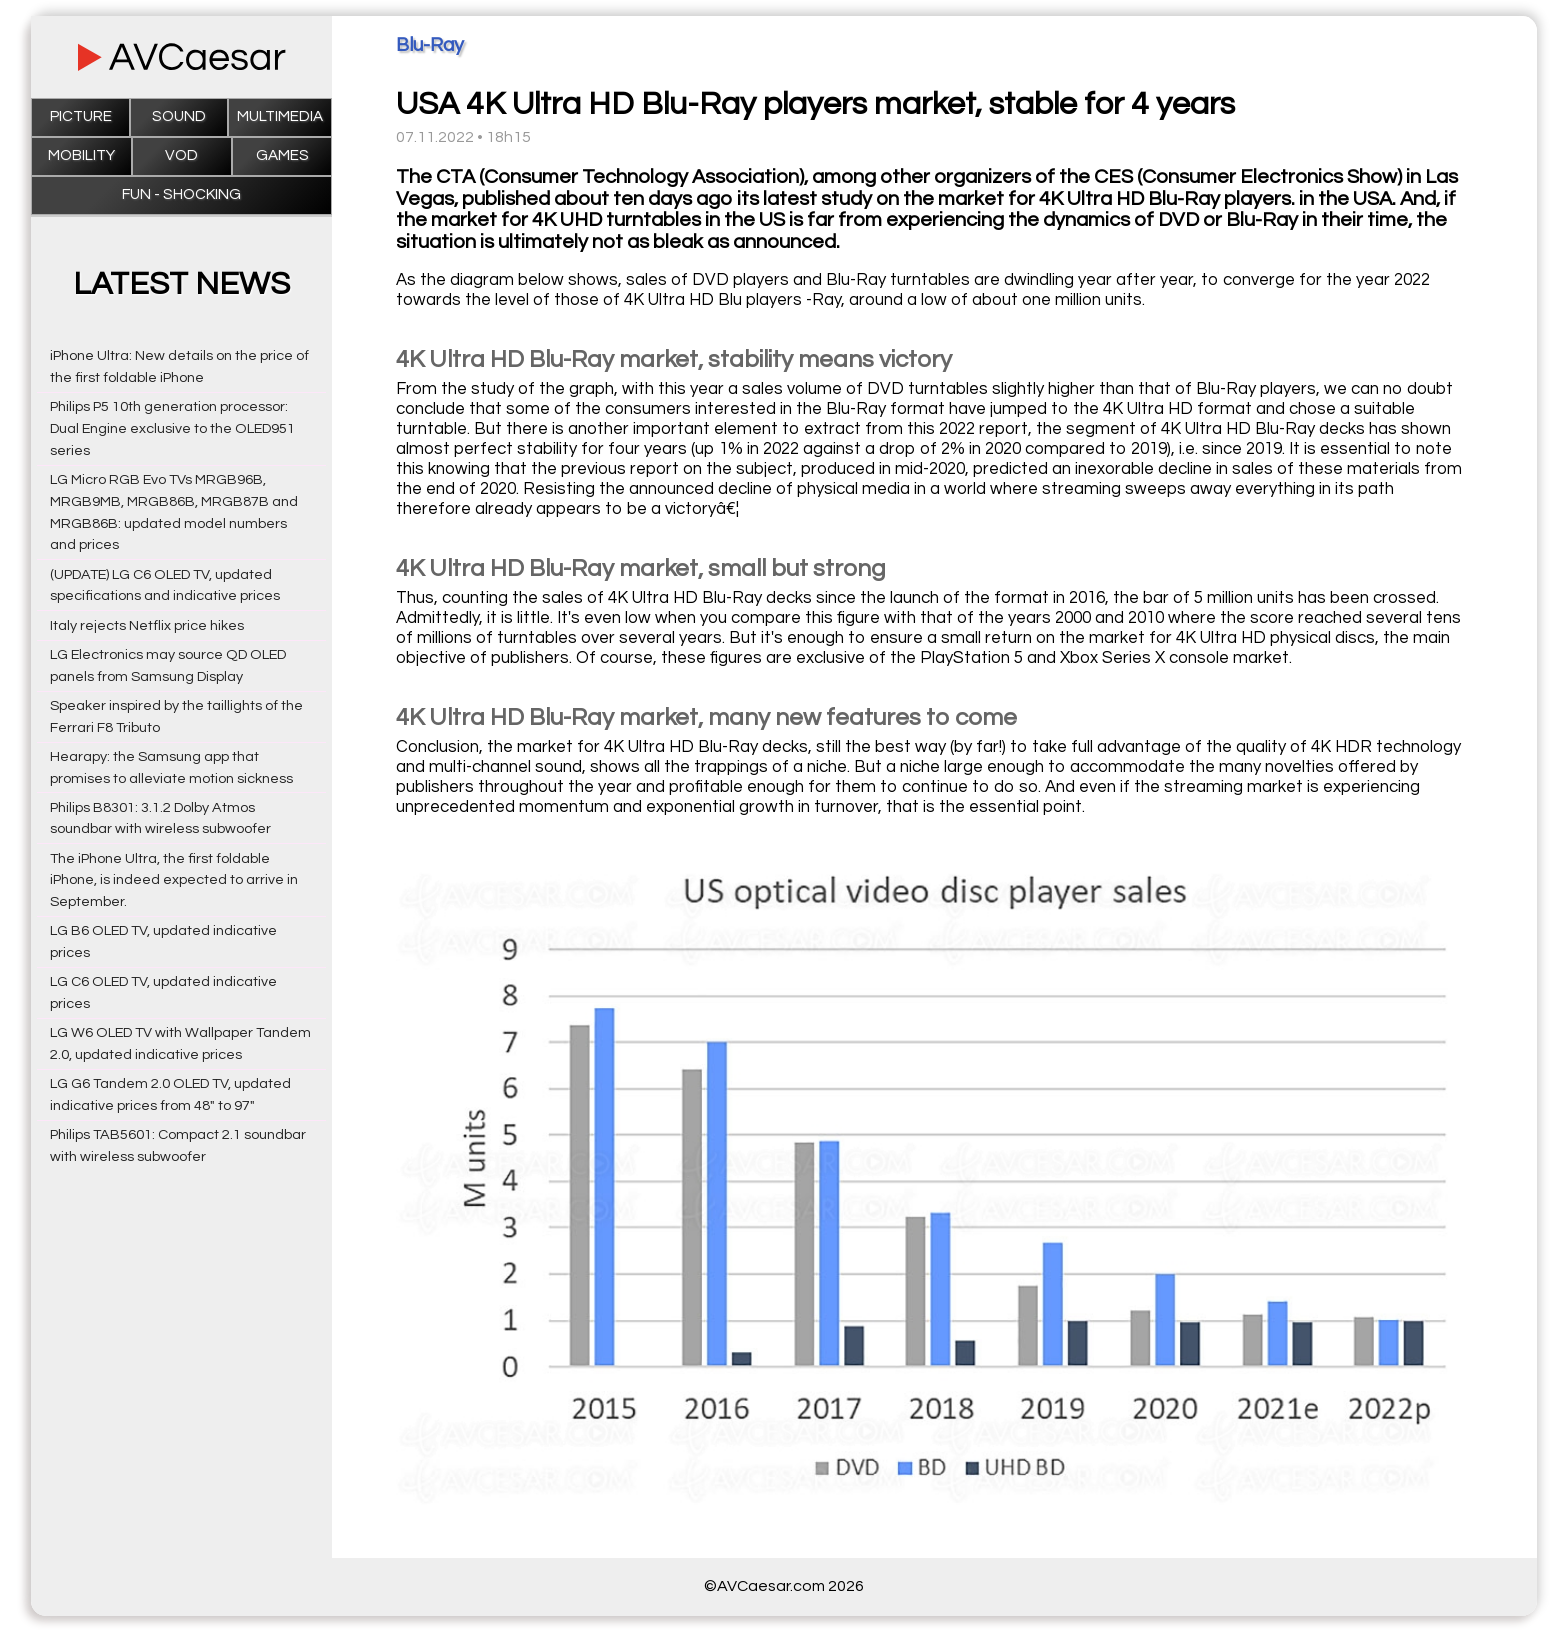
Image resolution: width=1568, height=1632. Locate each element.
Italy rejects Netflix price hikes (147, 625)
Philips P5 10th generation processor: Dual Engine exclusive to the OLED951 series (172, 428)
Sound (179, 116)
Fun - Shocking (181, 194)
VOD (181, 155)
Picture (81, 116)
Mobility (81, 155)
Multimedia (280, 116)
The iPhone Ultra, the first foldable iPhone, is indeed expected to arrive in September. (174, 880)
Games (282, 155)
